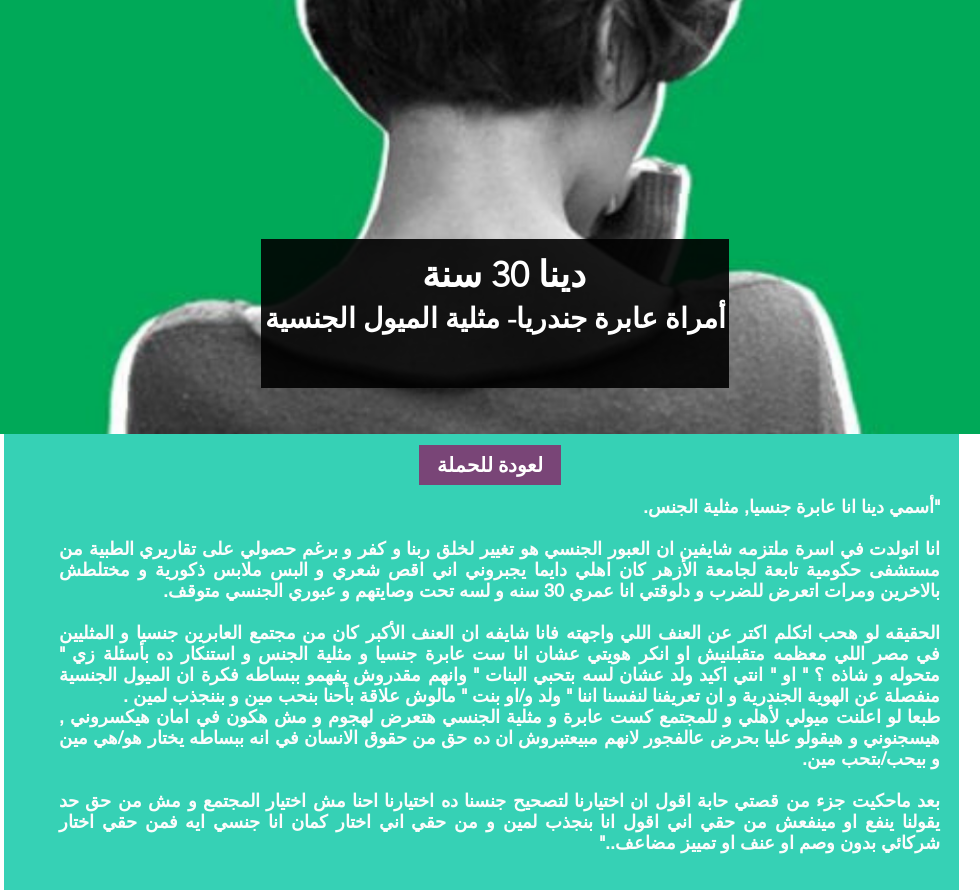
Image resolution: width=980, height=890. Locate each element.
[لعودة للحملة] (490, 465)
